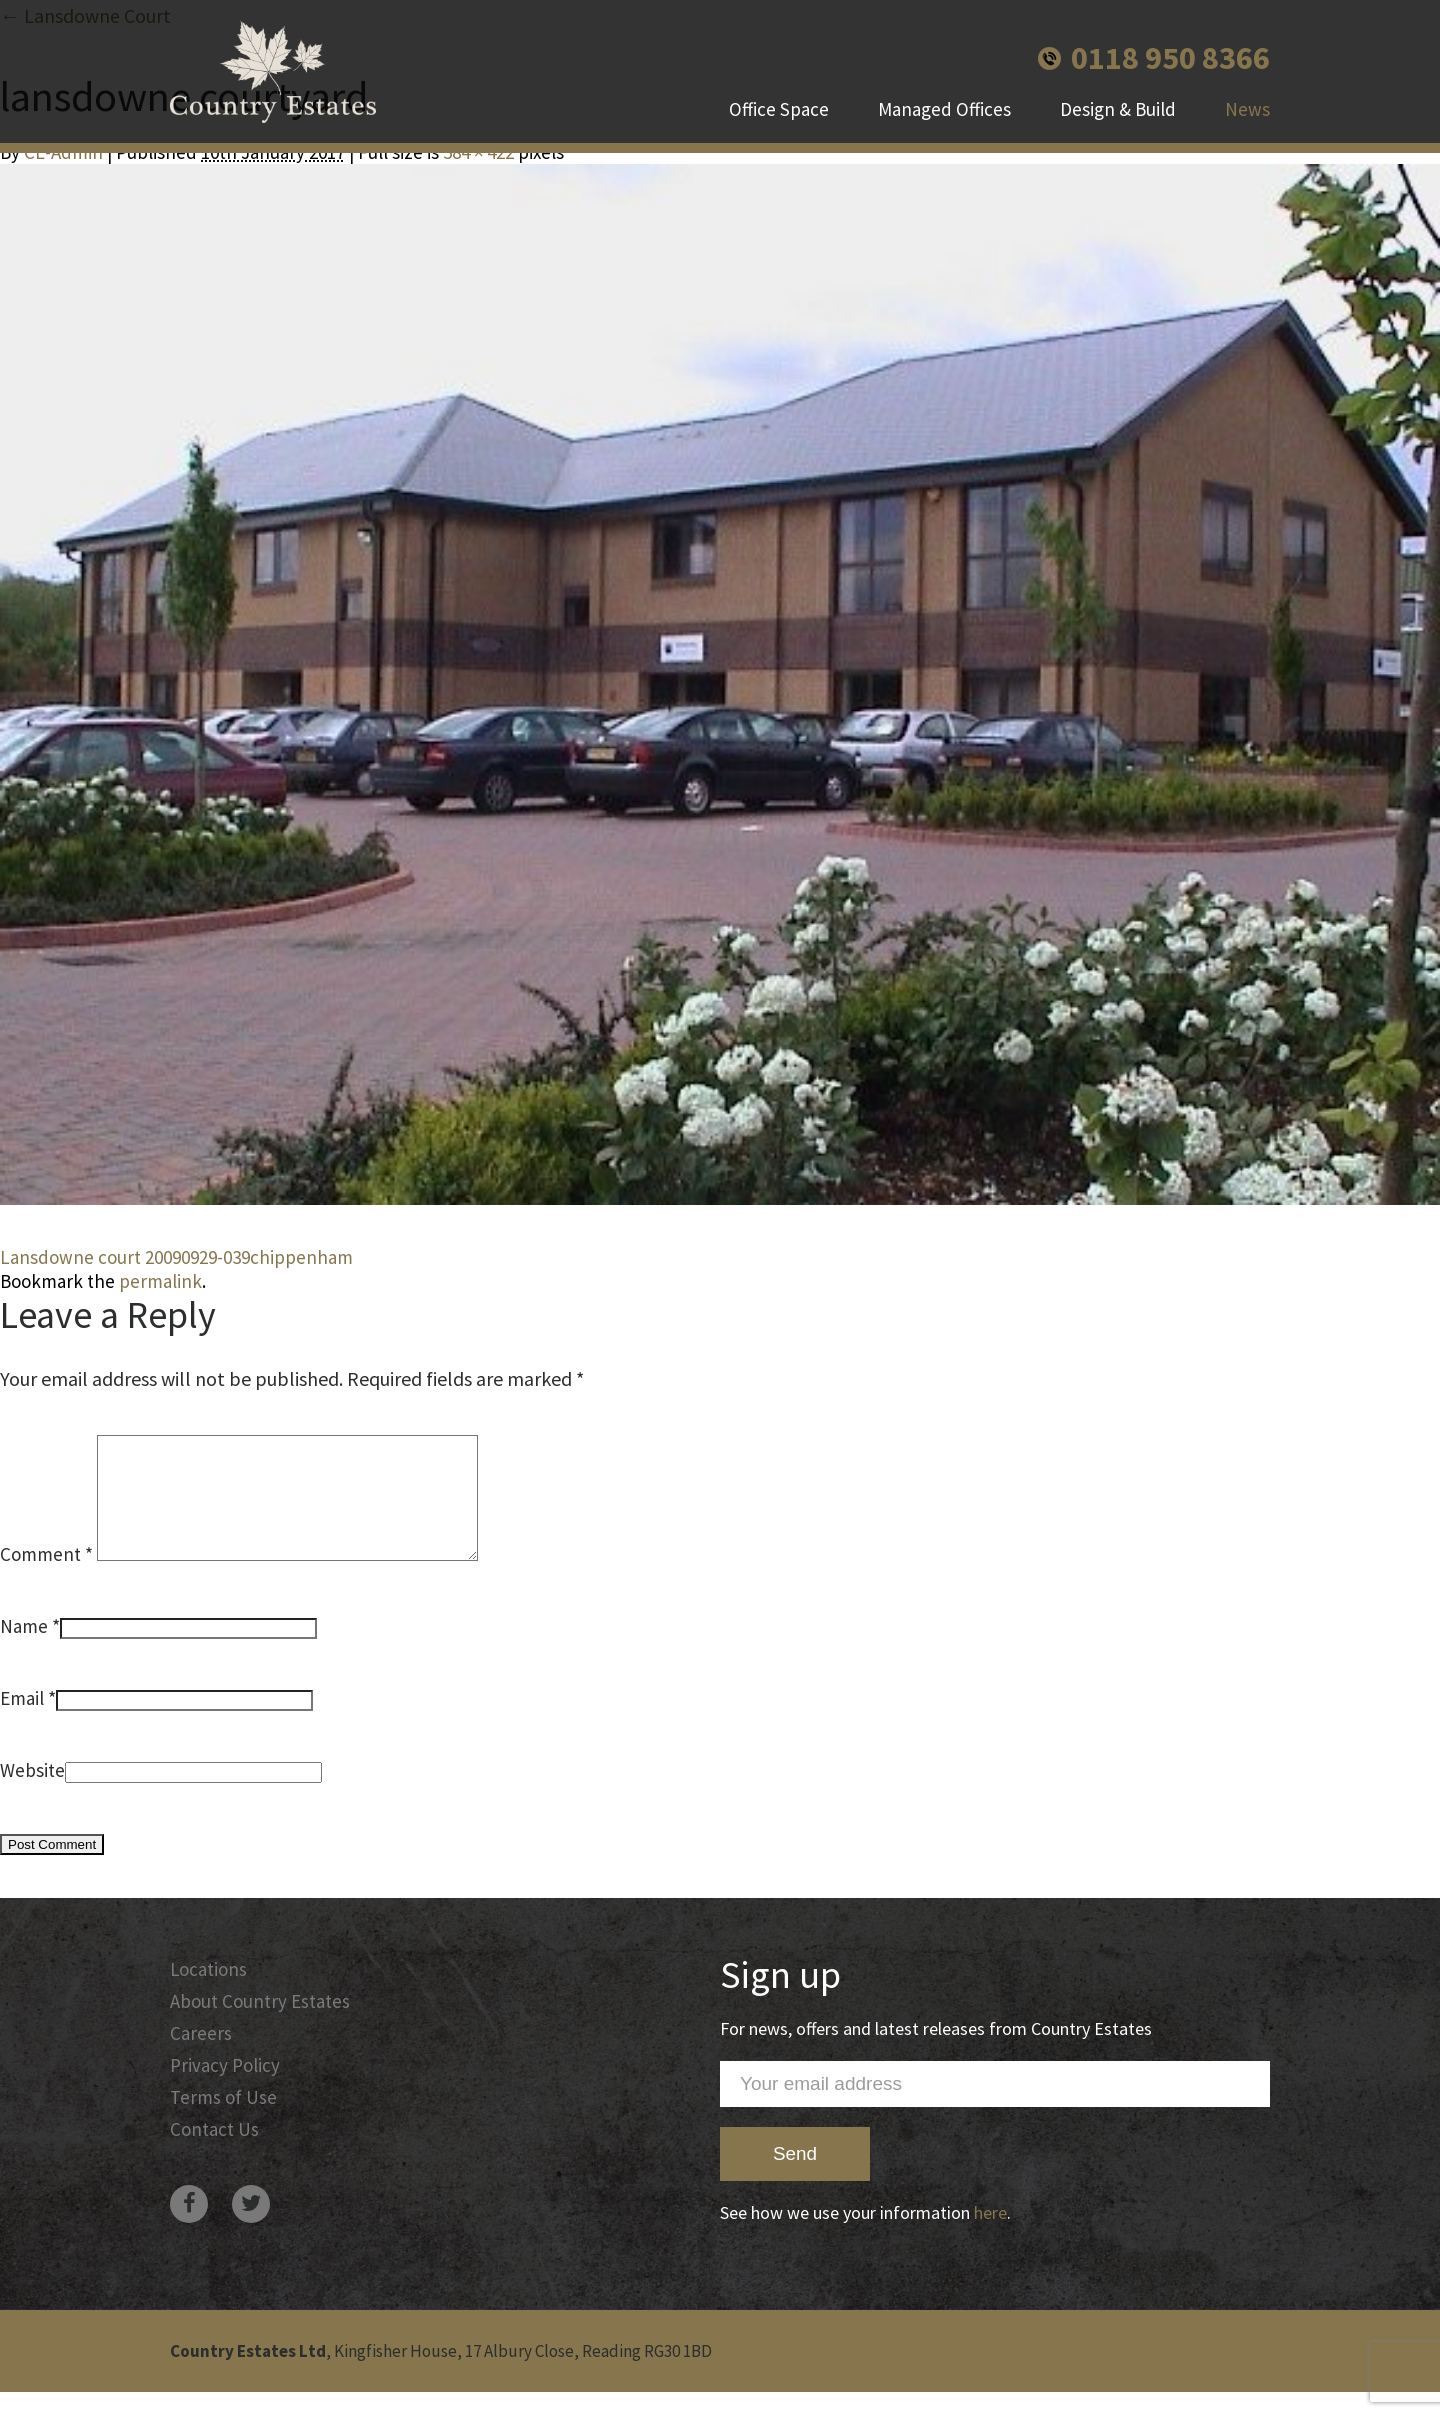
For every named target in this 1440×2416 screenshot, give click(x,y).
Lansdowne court (70, 1257)
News (1247, 110)
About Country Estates (260, 2025)
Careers (201, 2057)
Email (22, 1722)
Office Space (779, 110)
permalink (160, 1281)
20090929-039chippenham (249, 1257)
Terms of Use (223, 2121)
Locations (209, 1993)
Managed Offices (944, 110)
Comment (46, 1578)
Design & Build (1118, 110)
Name (24, 1650)
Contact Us (214, 2153)
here (990, 2236)
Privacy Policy (225, 2089)
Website (32, 1794)
